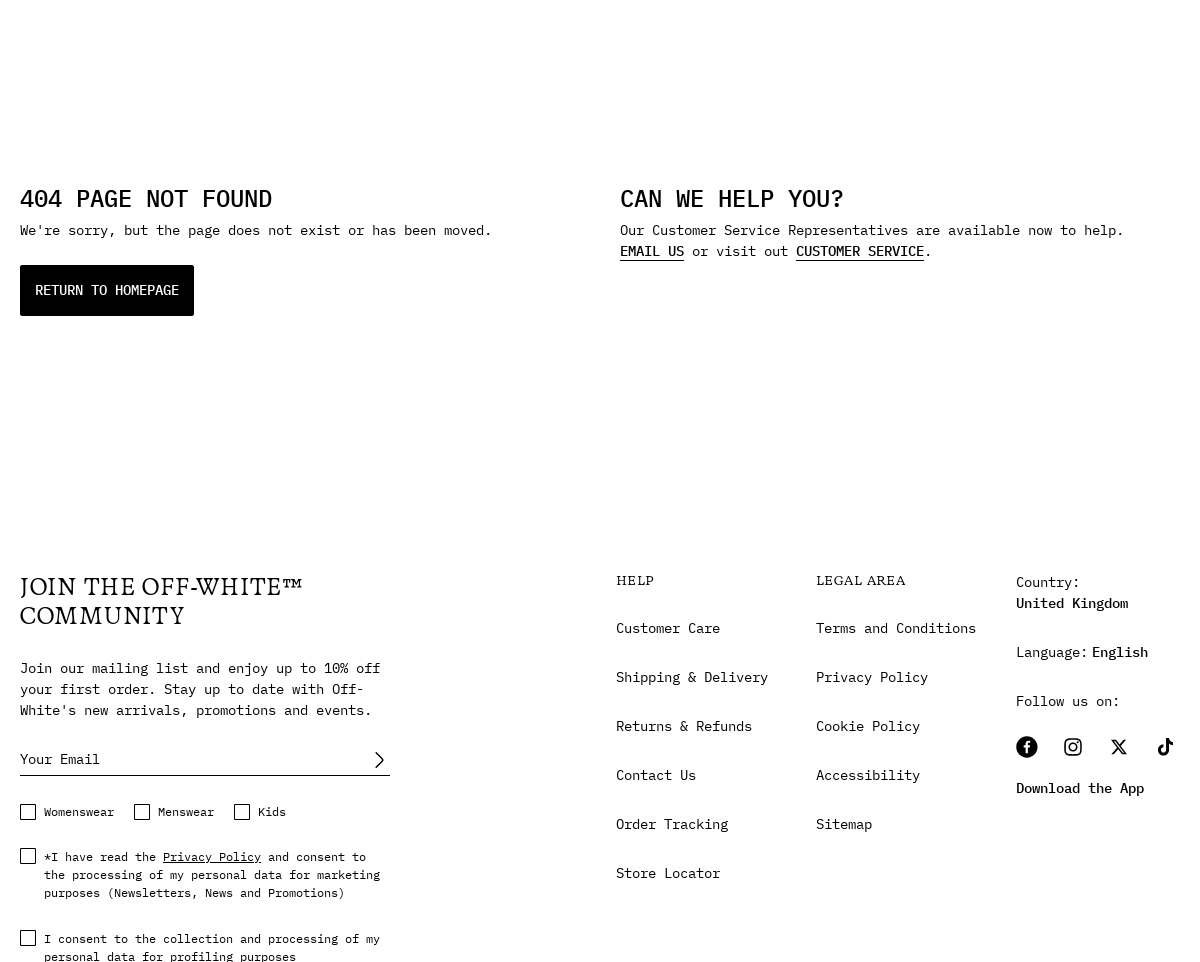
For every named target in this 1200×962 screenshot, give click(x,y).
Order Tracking (672, 824)
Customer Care (668, 628)
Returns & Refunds (684, 726)
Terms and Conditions (896, 628)
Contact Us (656, 775)
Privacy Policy (212, 856)
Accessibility (868, 775)
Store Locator (668, 873)
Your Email (60, 759)
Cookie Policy (868, 726)
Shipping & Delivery (692, 677)
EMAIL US (652, 251)
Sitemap (844, 824)
